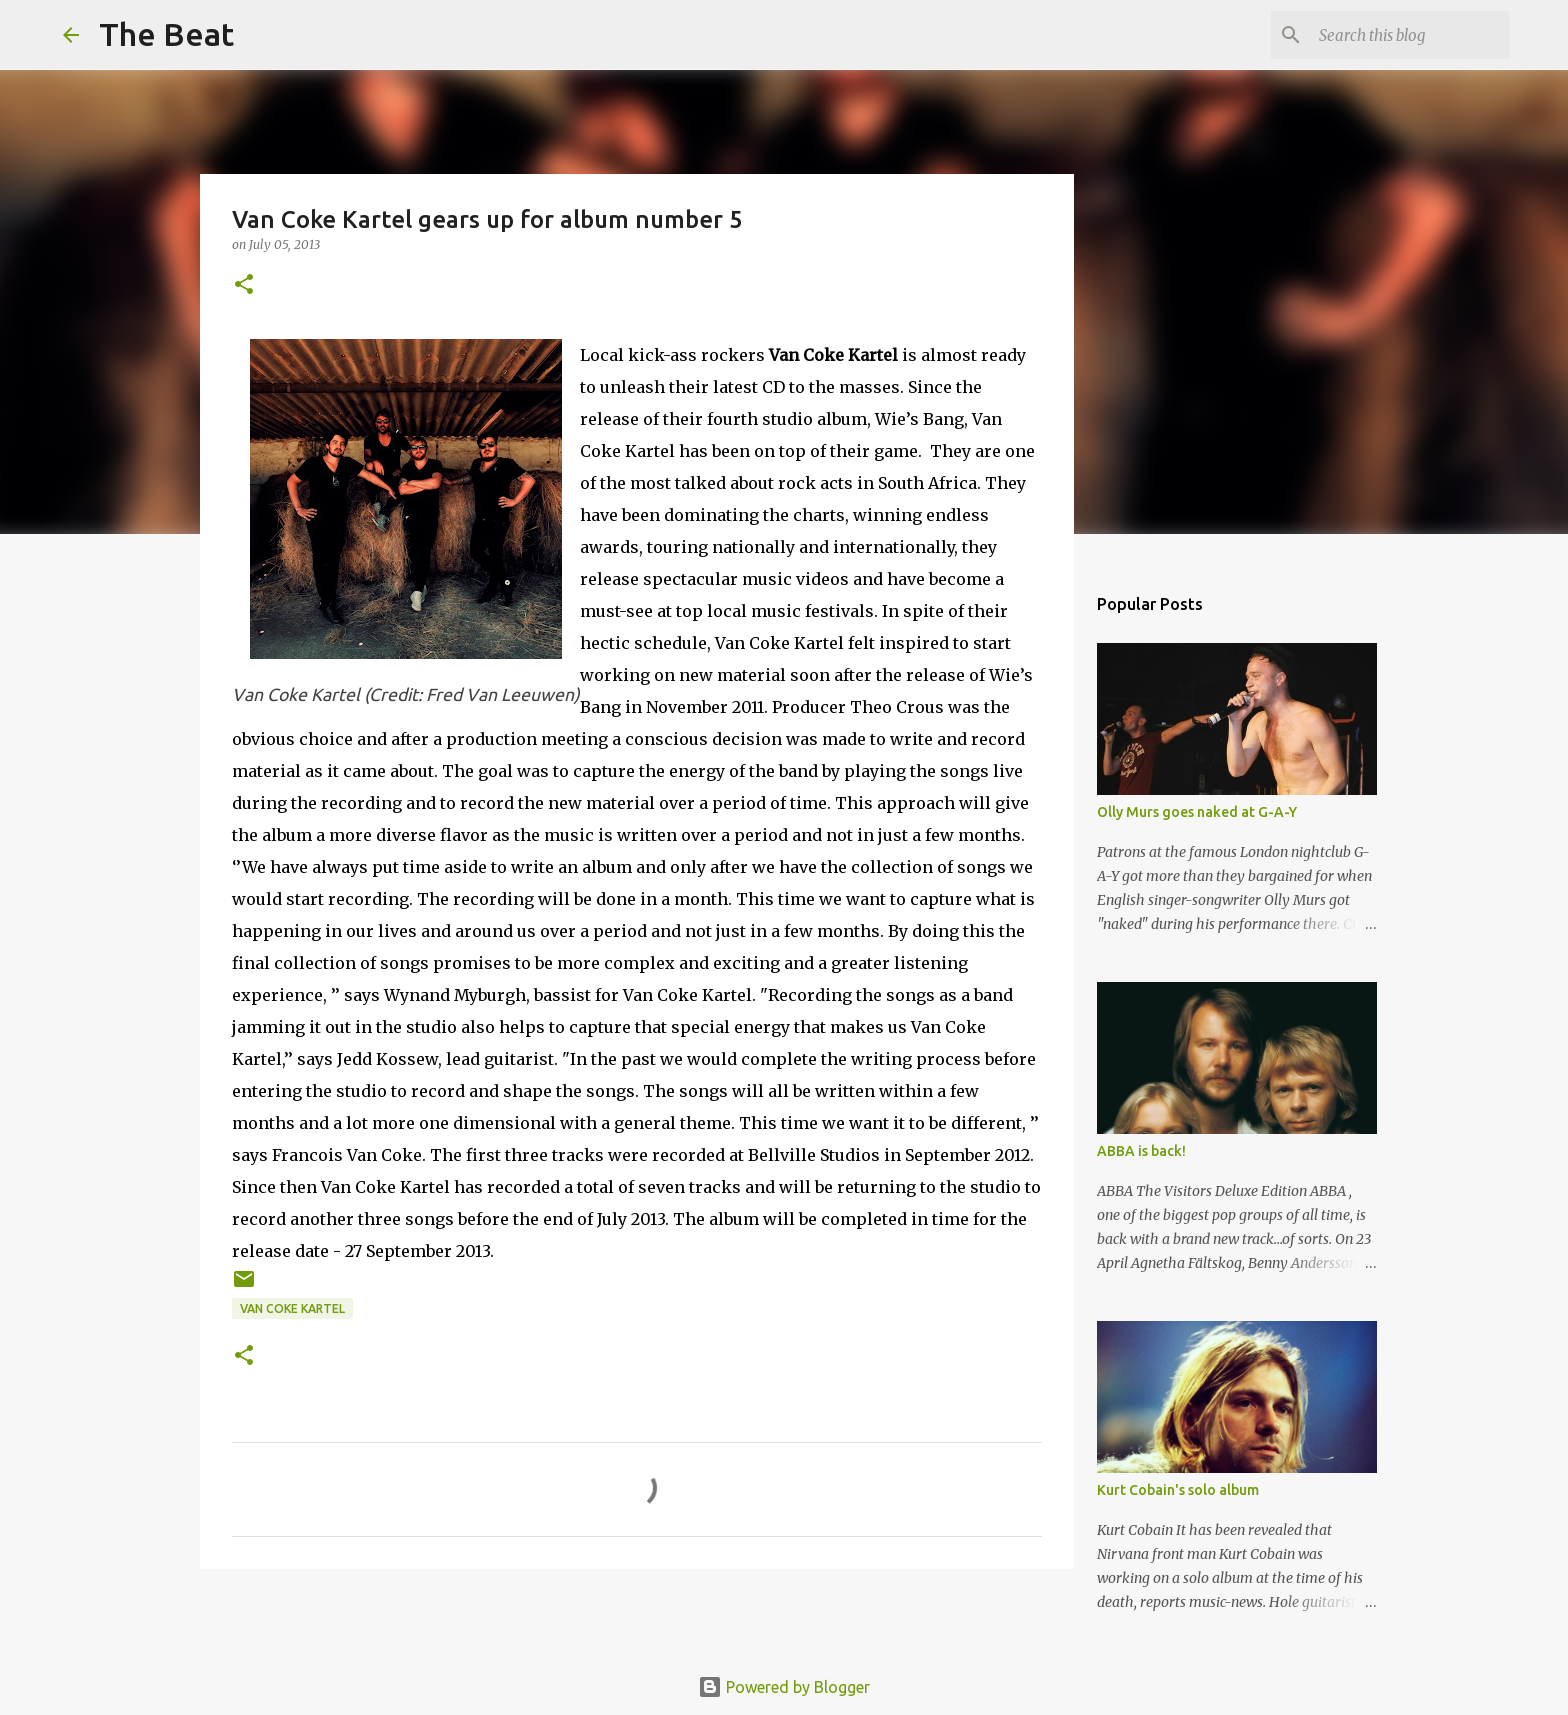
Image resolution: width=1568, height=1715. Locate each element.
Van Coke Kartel (292, 1308)
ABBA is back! (1141, 1151)
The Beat (166, 34)
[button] (244, 285)
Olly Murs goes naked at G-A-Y (1197, 812)
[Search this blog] (1404, 35)
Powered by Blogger (784, 1687)
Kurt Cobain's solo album (1178, 1490)
